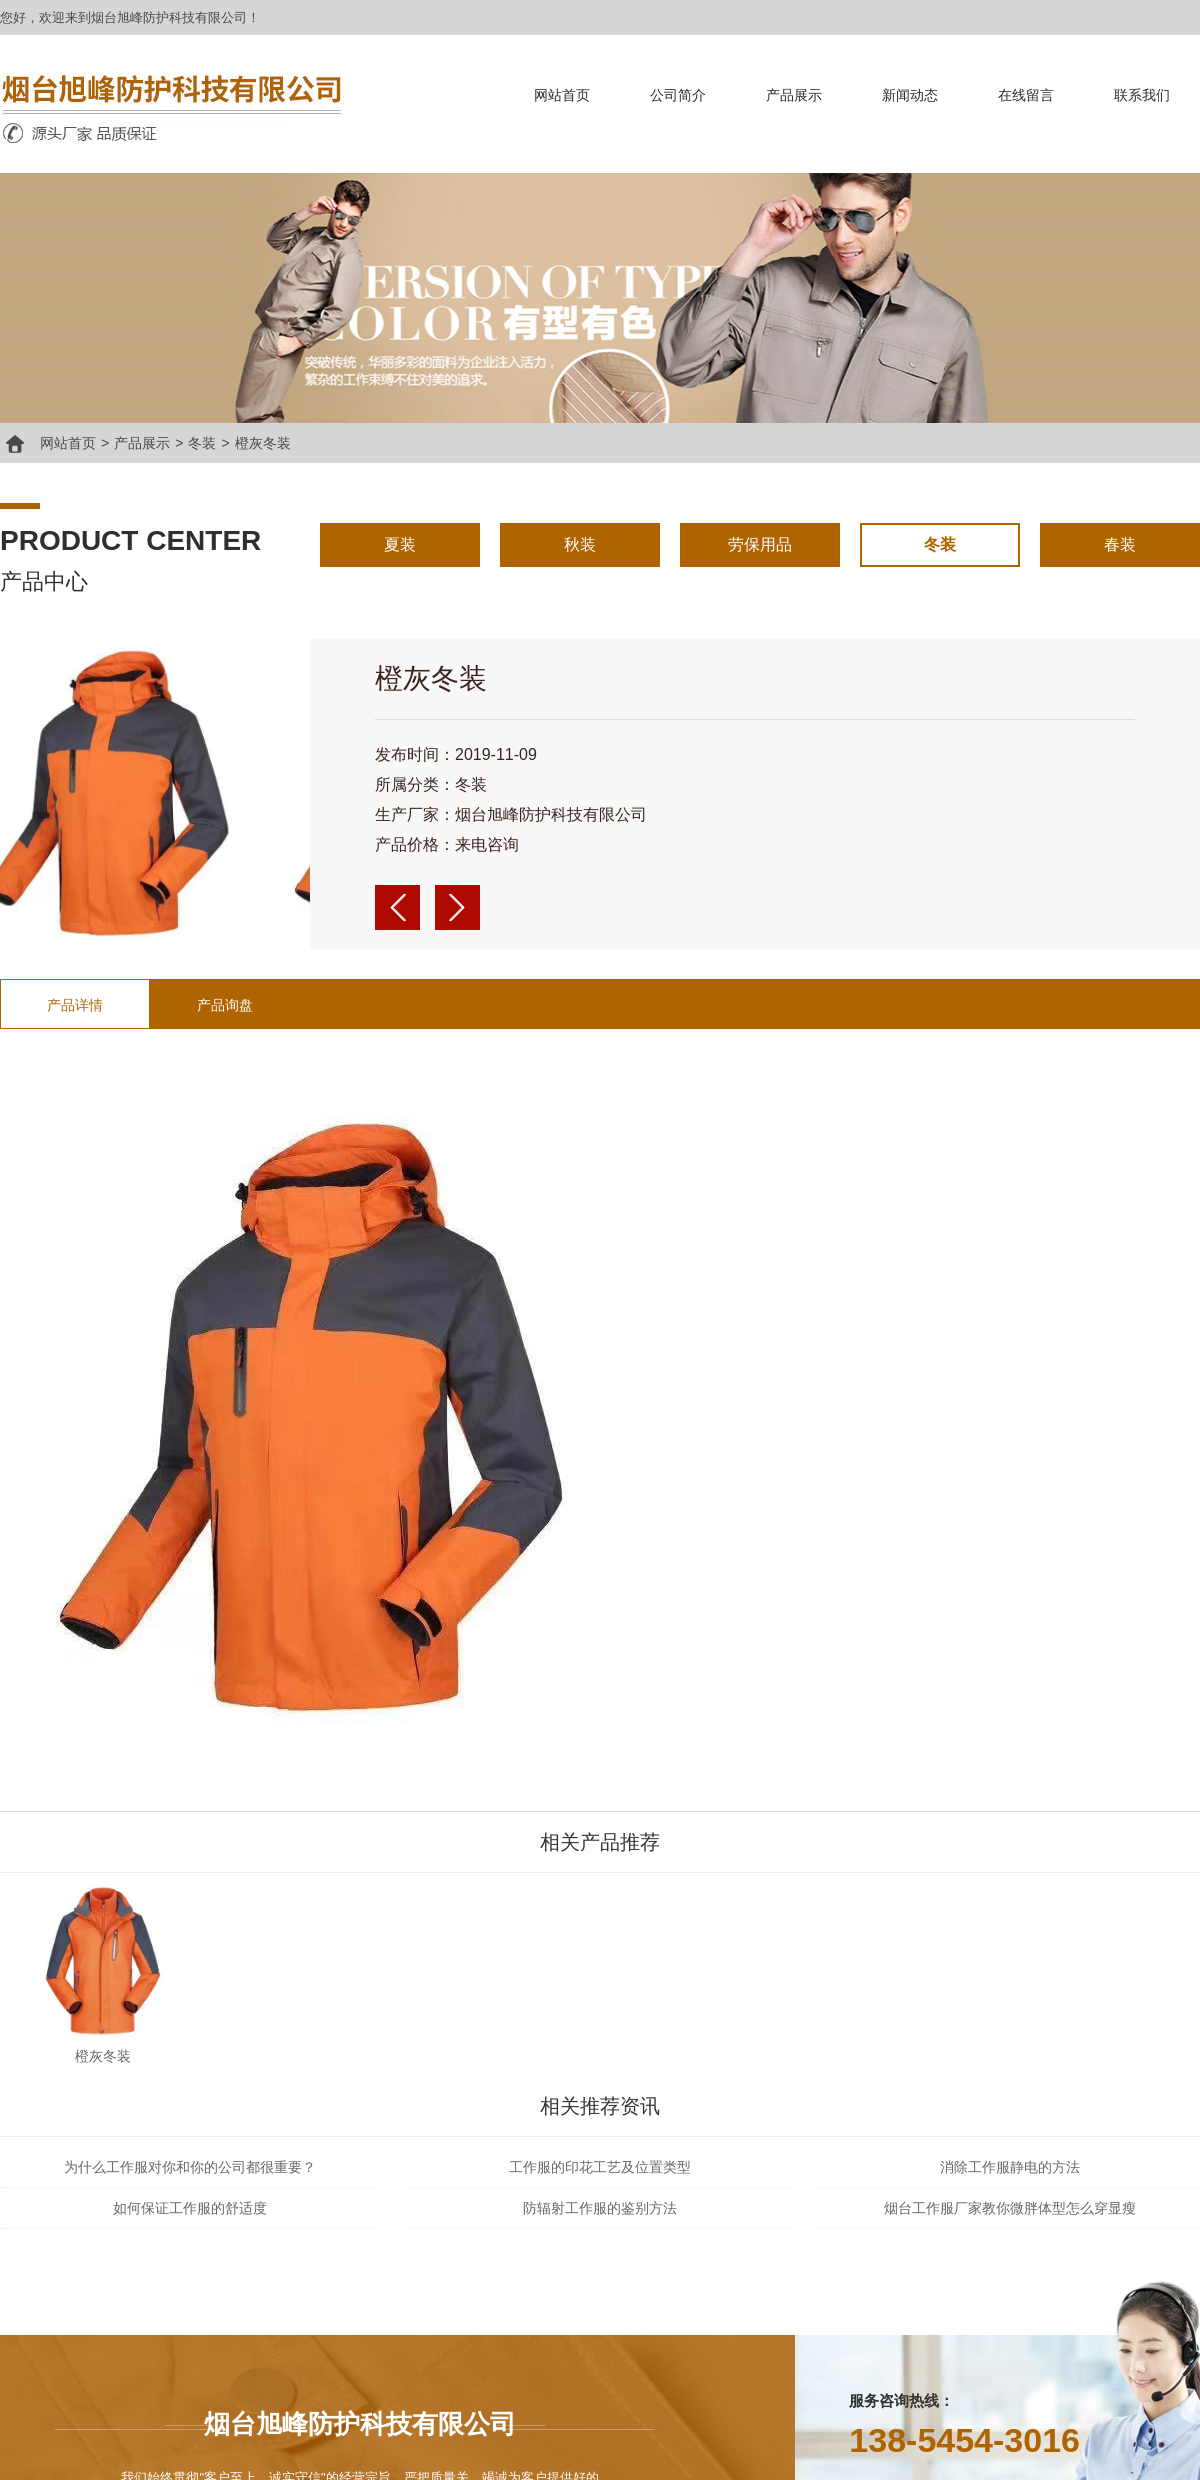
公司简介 (678, 95)
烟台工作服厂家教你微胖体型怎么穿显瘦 (1010, 2208)
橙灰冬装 (263, 443)
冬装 (202, 443)
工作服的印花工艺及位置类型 (600, 2167)
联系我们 (1142, 95)
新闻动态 (910, 95)
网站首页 (562, 95)
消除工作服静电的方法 (1010, 2167)
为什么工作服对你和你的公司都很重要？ (190, 2167)
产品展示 (794, 95)
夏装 (400, 544)
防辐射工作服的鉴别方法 (600, 2208)
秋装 (580, 544)
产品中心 (44, 581)
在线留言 (1026, 95)
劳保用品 (760, 544)
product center (130, 540)
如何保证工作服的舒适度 (190, 2208)
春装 (1120, 544)
